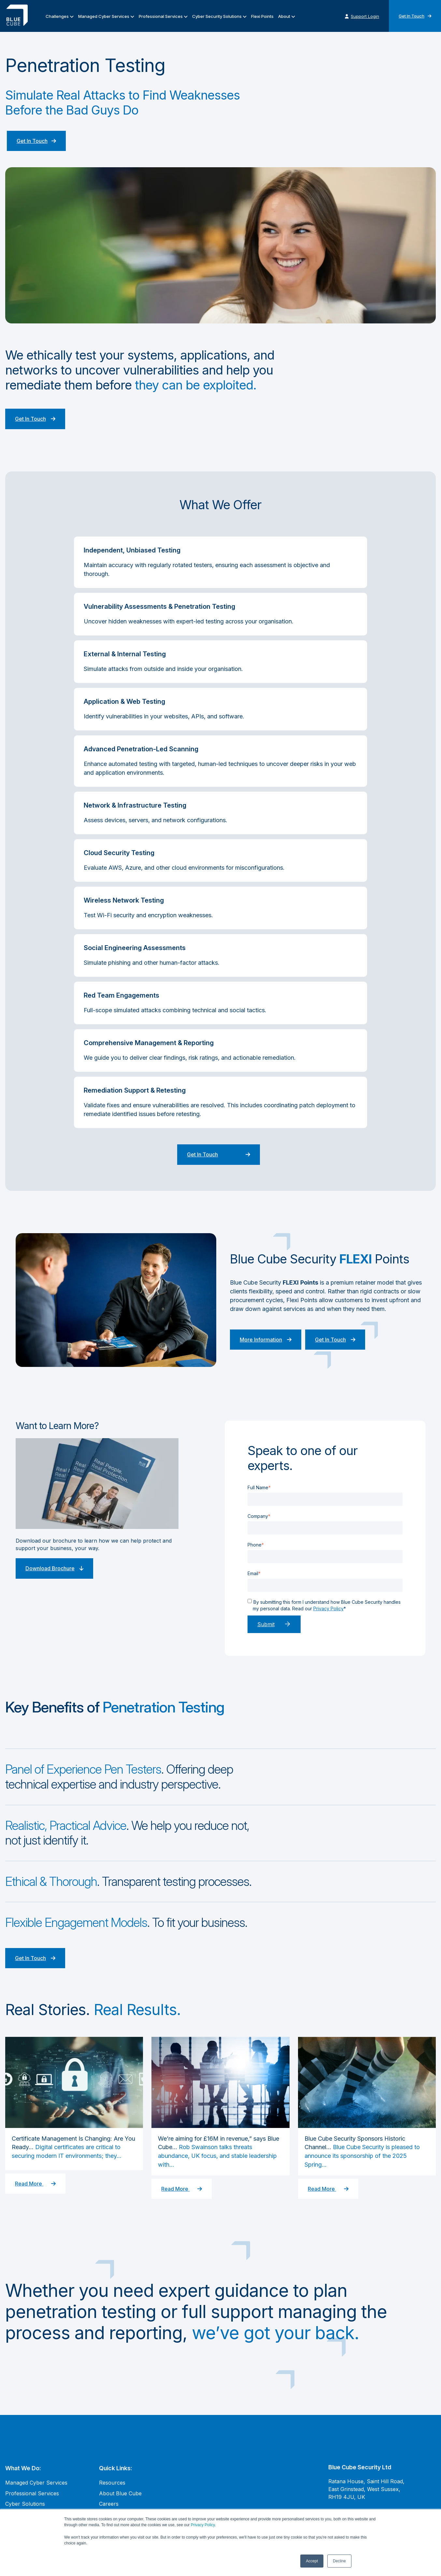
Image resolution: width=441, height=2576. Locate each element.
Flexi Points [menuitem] (262, 16)
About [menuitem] (284, 16)
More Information (266, 1339)
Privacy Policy (203, 2525)
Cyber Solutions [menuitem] (25, 2504)
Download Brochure (54, 1568)
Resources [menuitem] (112, 2482)
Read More (35, 2183)
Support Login (362, 16)
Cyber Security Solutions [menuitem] (217, 16)
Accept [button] (312, 2561)
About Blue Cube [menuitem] (120, 2493)
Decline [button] (339, 2561)
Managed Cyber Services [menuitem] (103, 16)
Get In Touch (415, 16)
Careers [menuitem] (109, 2504)
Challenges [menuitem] (57, 16)
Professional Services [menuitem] (161, 16)
